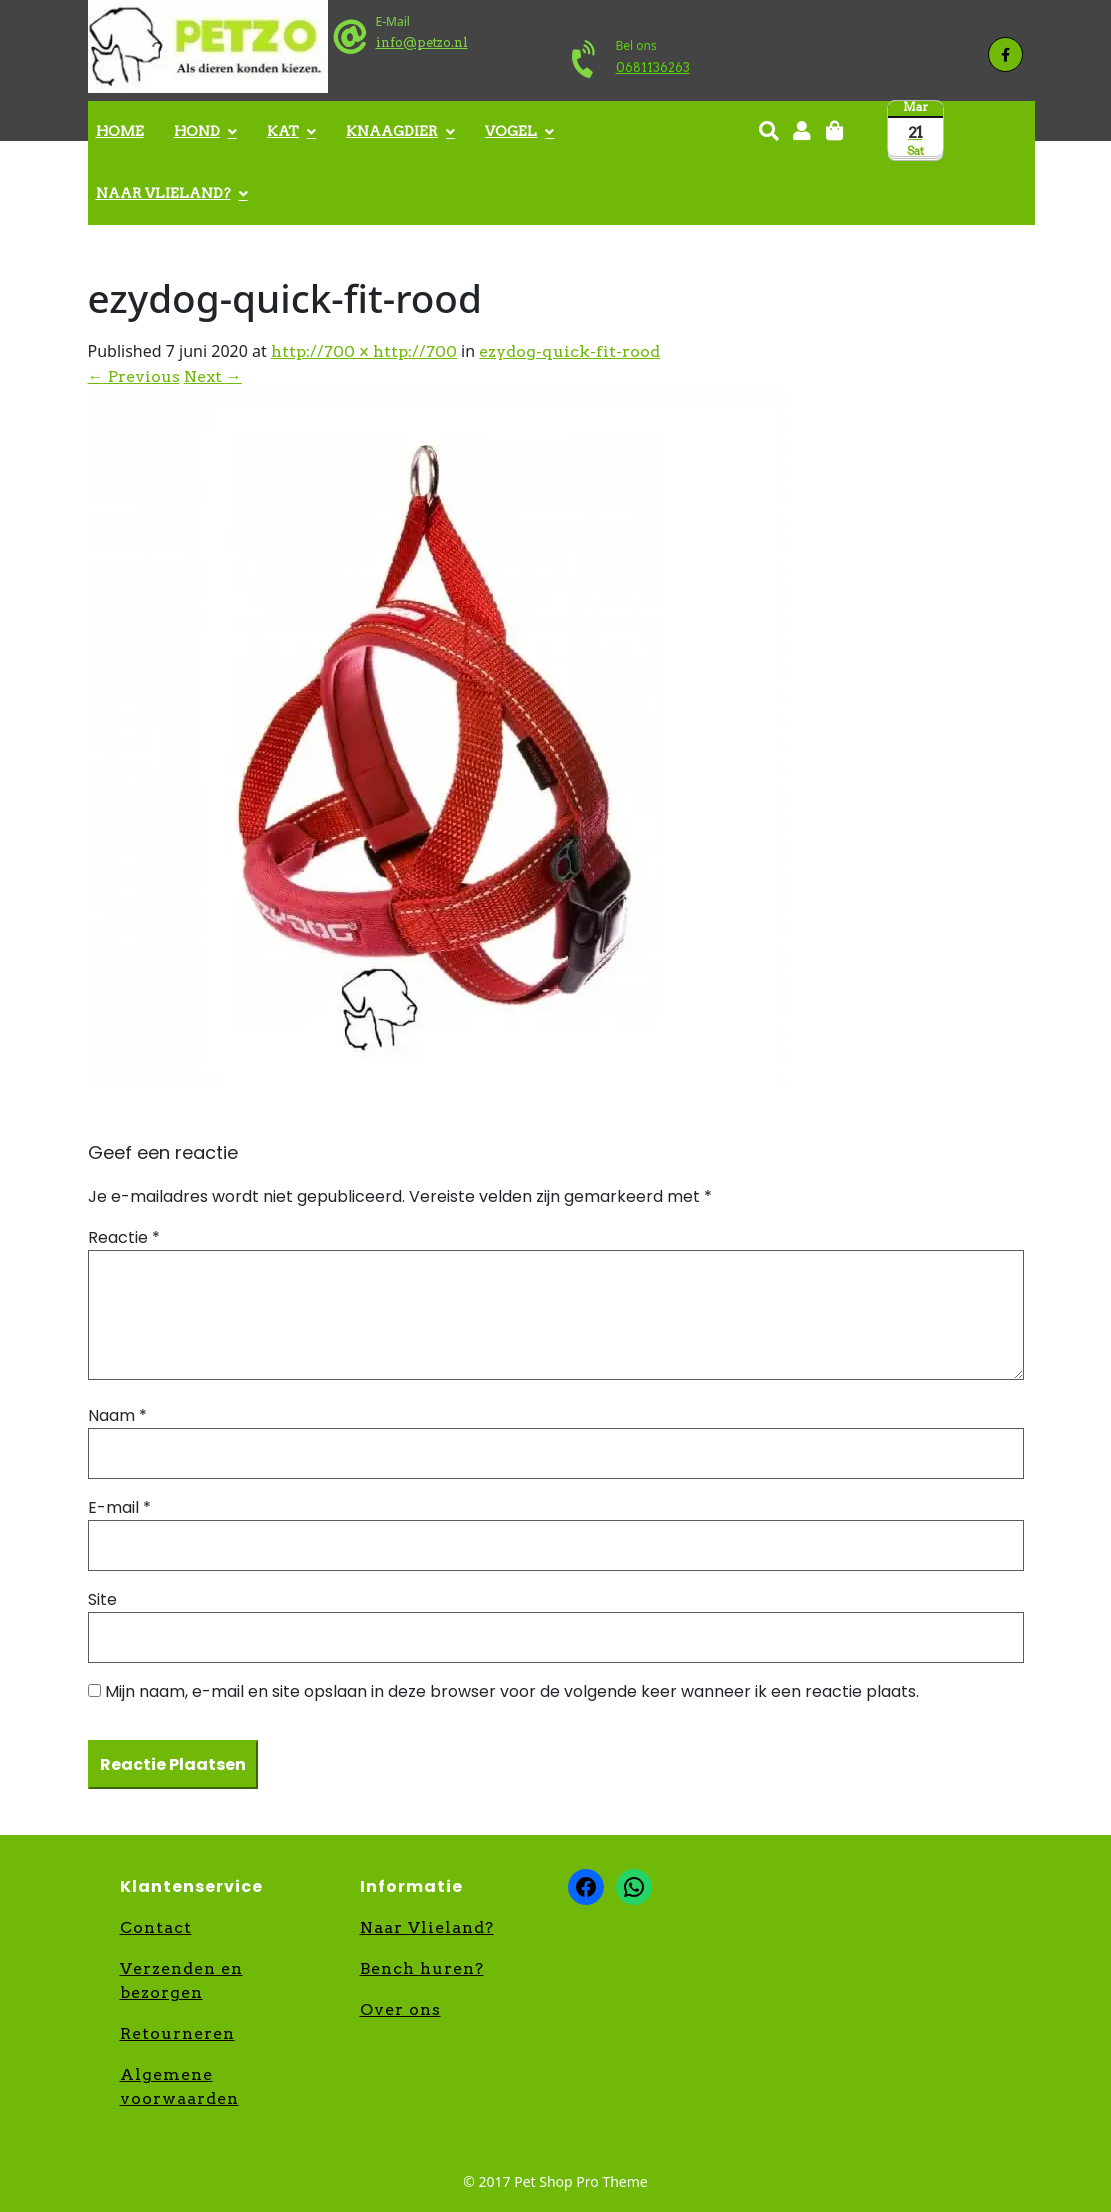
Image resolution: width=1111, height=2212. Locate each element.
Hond (197, 131)
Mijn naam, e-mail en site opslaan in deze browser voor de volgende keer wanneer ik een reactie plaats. (512, 1691)
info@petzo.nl (422, 42)
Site (102, 1599)
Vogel (511, 131)
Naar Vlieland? (163, 193)
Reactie (124, 1237)
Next (213, 376)
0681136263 (653, 67)
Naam (117, 1415)
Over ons (400, 2009)
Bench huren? (422, 1968)
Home (120, 131)
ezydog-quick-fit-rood (569, 351)
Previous (134, 376)
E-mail (119, 1507)
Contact (156, 1927)
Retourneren (177, 2033)
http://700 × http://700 (364, 351)
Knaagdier (392, 131)
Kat (283, 131)
